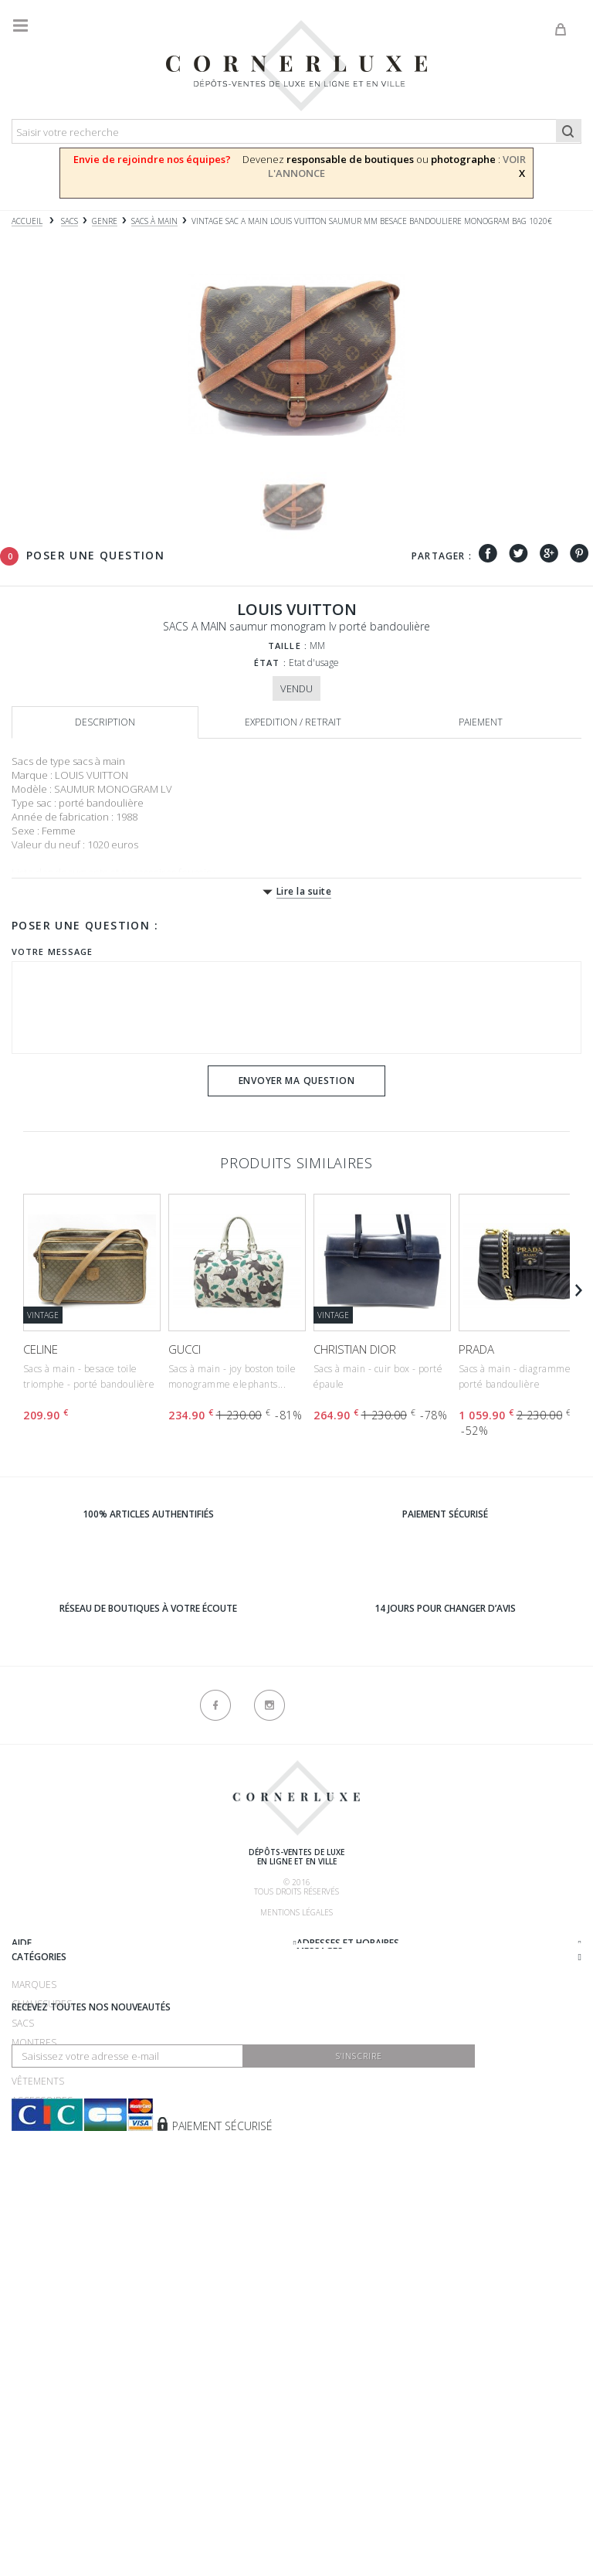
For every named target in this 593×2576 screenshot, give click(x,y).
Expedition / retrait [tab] (293, 722)
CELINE (40, 1349)
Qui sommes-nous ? (59, 1942)
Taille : (287, 645)
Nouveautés (42, 2335)
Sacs (23, 2238)
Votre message (52, 951)
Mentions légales (296, 1912)
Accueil (27, 221)
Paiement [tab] (481, 722)
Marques (34, 2200)
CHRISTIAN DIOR (354, 1349)
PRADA (476, 1349)
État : (270, 662)
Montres (34, 2258)
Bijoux (26, 2277)
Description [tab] (105, 722)
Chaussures (42, 2219)
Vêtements (38, 2296)
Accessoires (42, 2316)
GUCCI (184, 1349)
